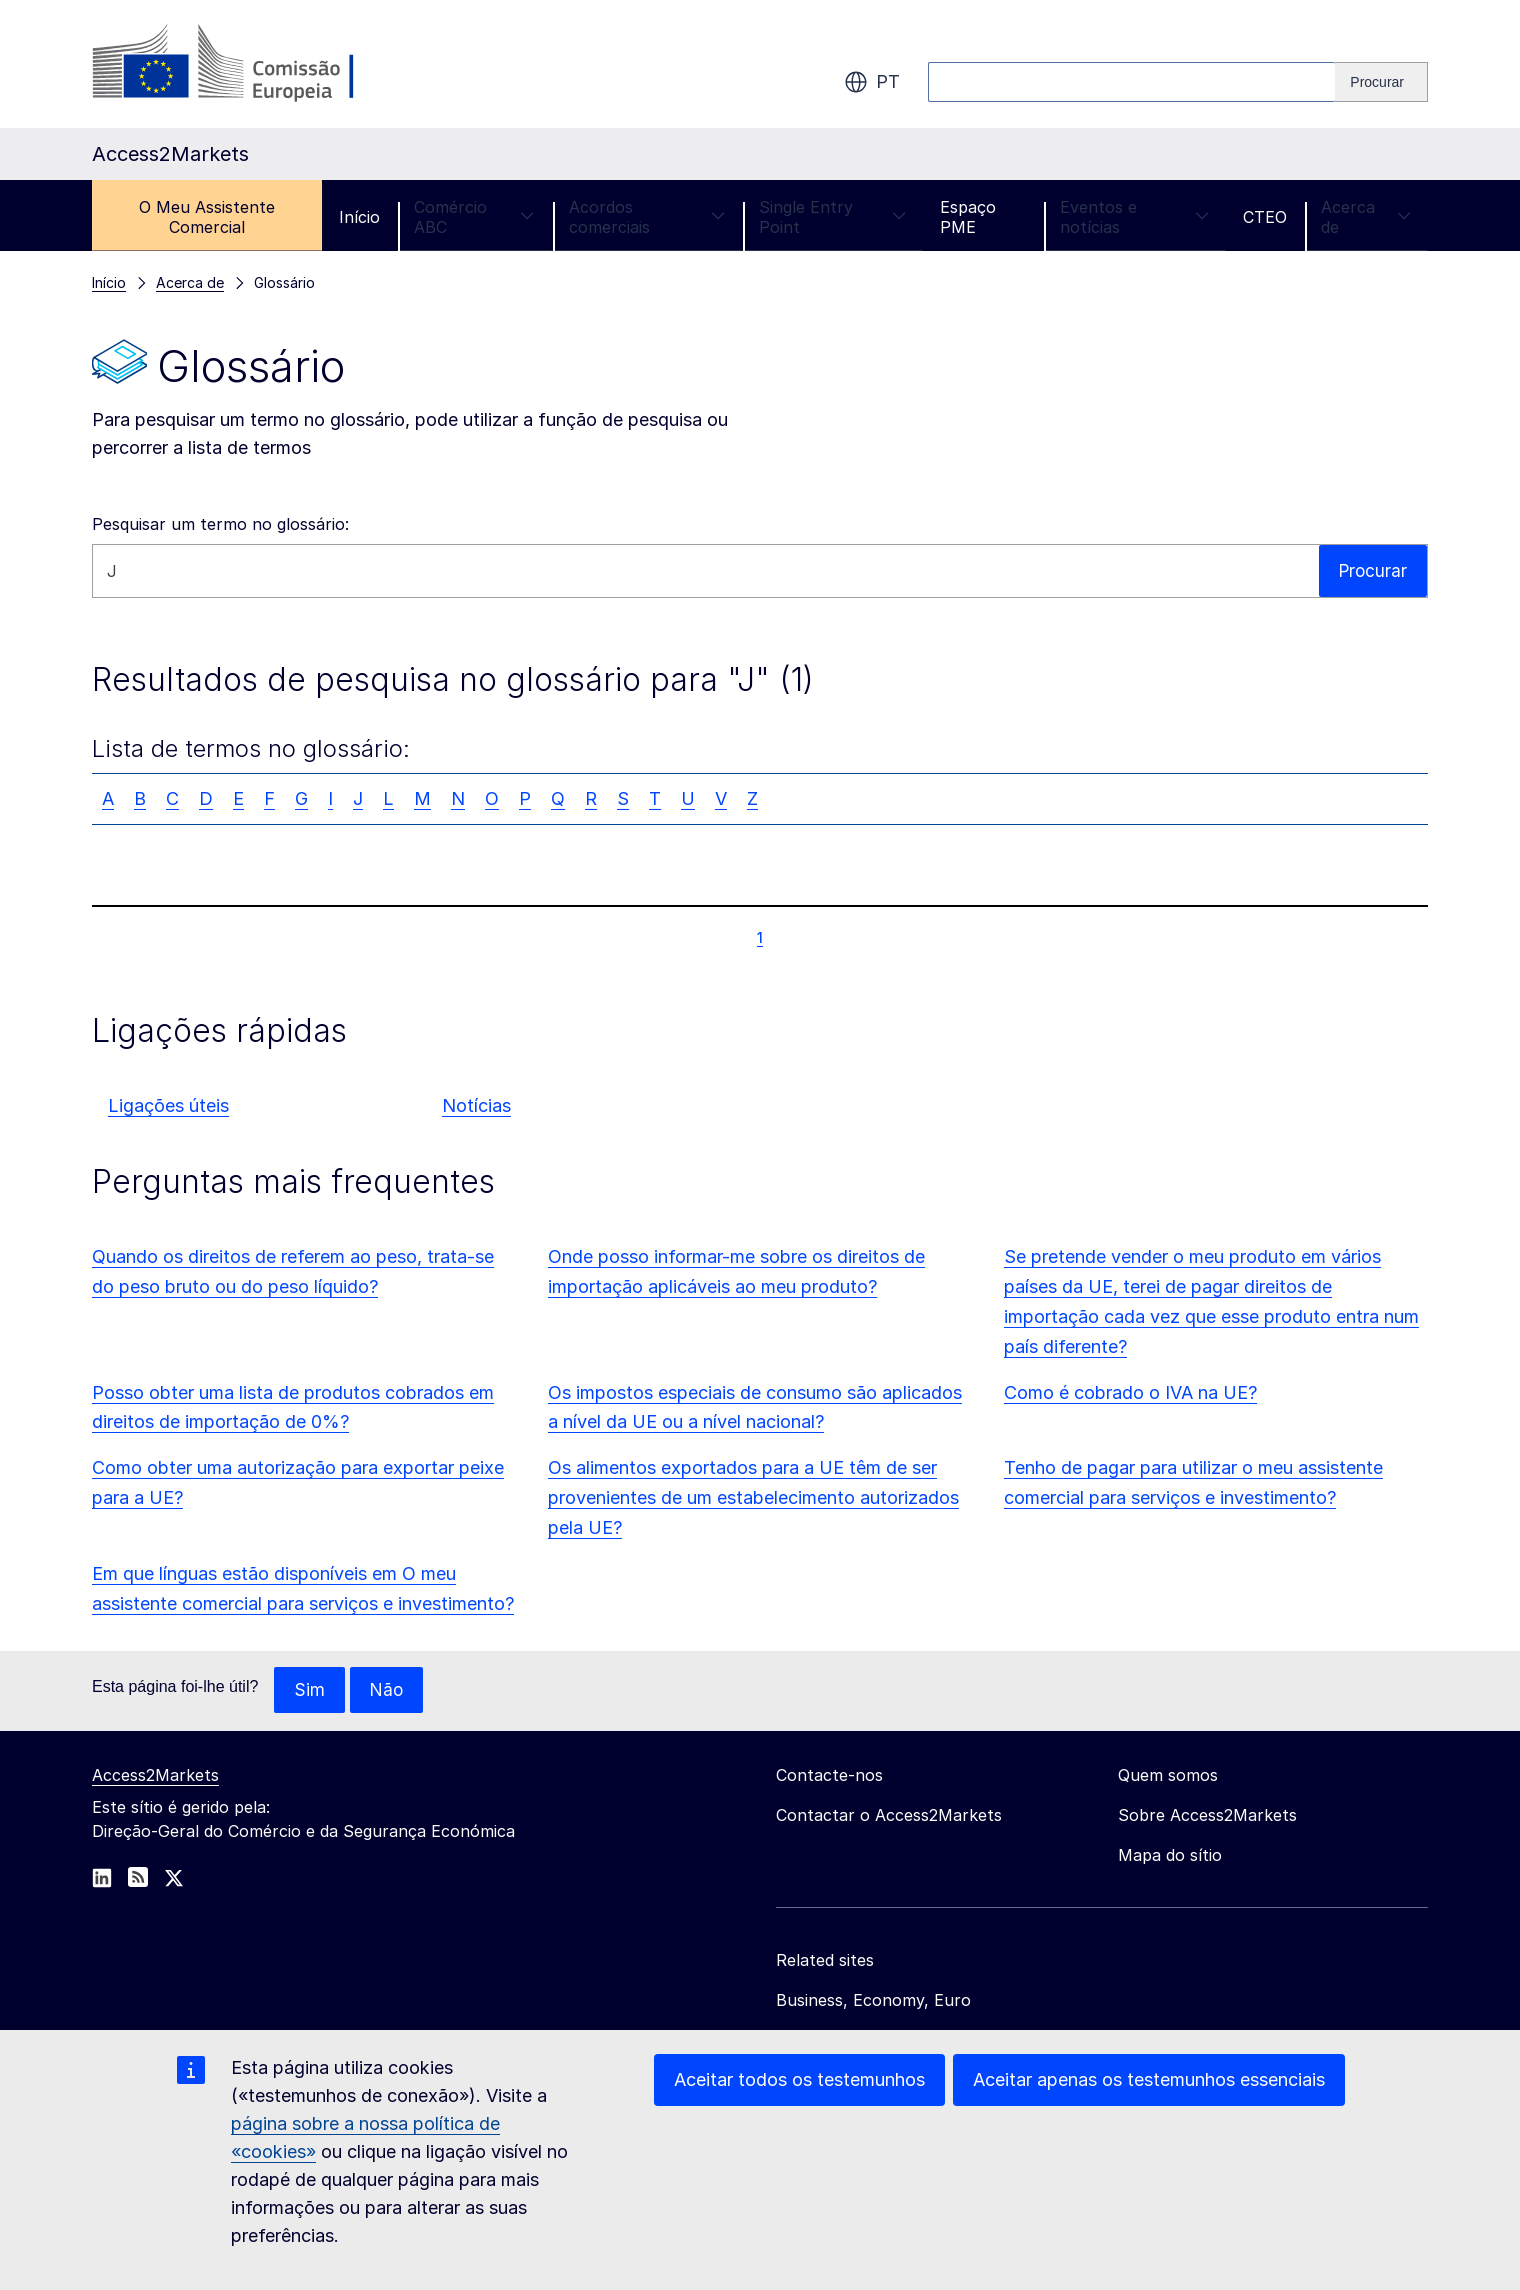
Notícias (476, 1105)
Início (359, 217)
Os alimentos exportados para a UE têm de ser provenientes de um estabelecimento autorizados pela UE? (753, 1497)
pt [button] (872, 82)
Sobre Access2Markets (1207, 1816)
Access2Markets (155, 1776)
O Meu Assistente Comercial (207, 217)
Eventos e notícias (1134, 217)
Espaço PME (968, 217)
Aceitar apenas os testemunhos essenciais (1149, 2079)
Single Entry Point (832, 217)
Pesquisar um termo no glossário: (220, 524)
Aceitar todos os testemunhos (799, 2079)
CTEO (1265, 217)
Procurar (1371, 570)
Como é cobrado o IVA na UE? (1130, 1392)
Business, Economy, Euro (873, 2001)
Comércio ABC (474, 217)
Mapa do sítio (1170, 1856)
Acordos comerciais (647, 217)
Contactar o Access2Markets (889, 1816)
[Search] (1381, 82)
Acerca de (1366, 217)
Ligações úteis (168, 1105)
